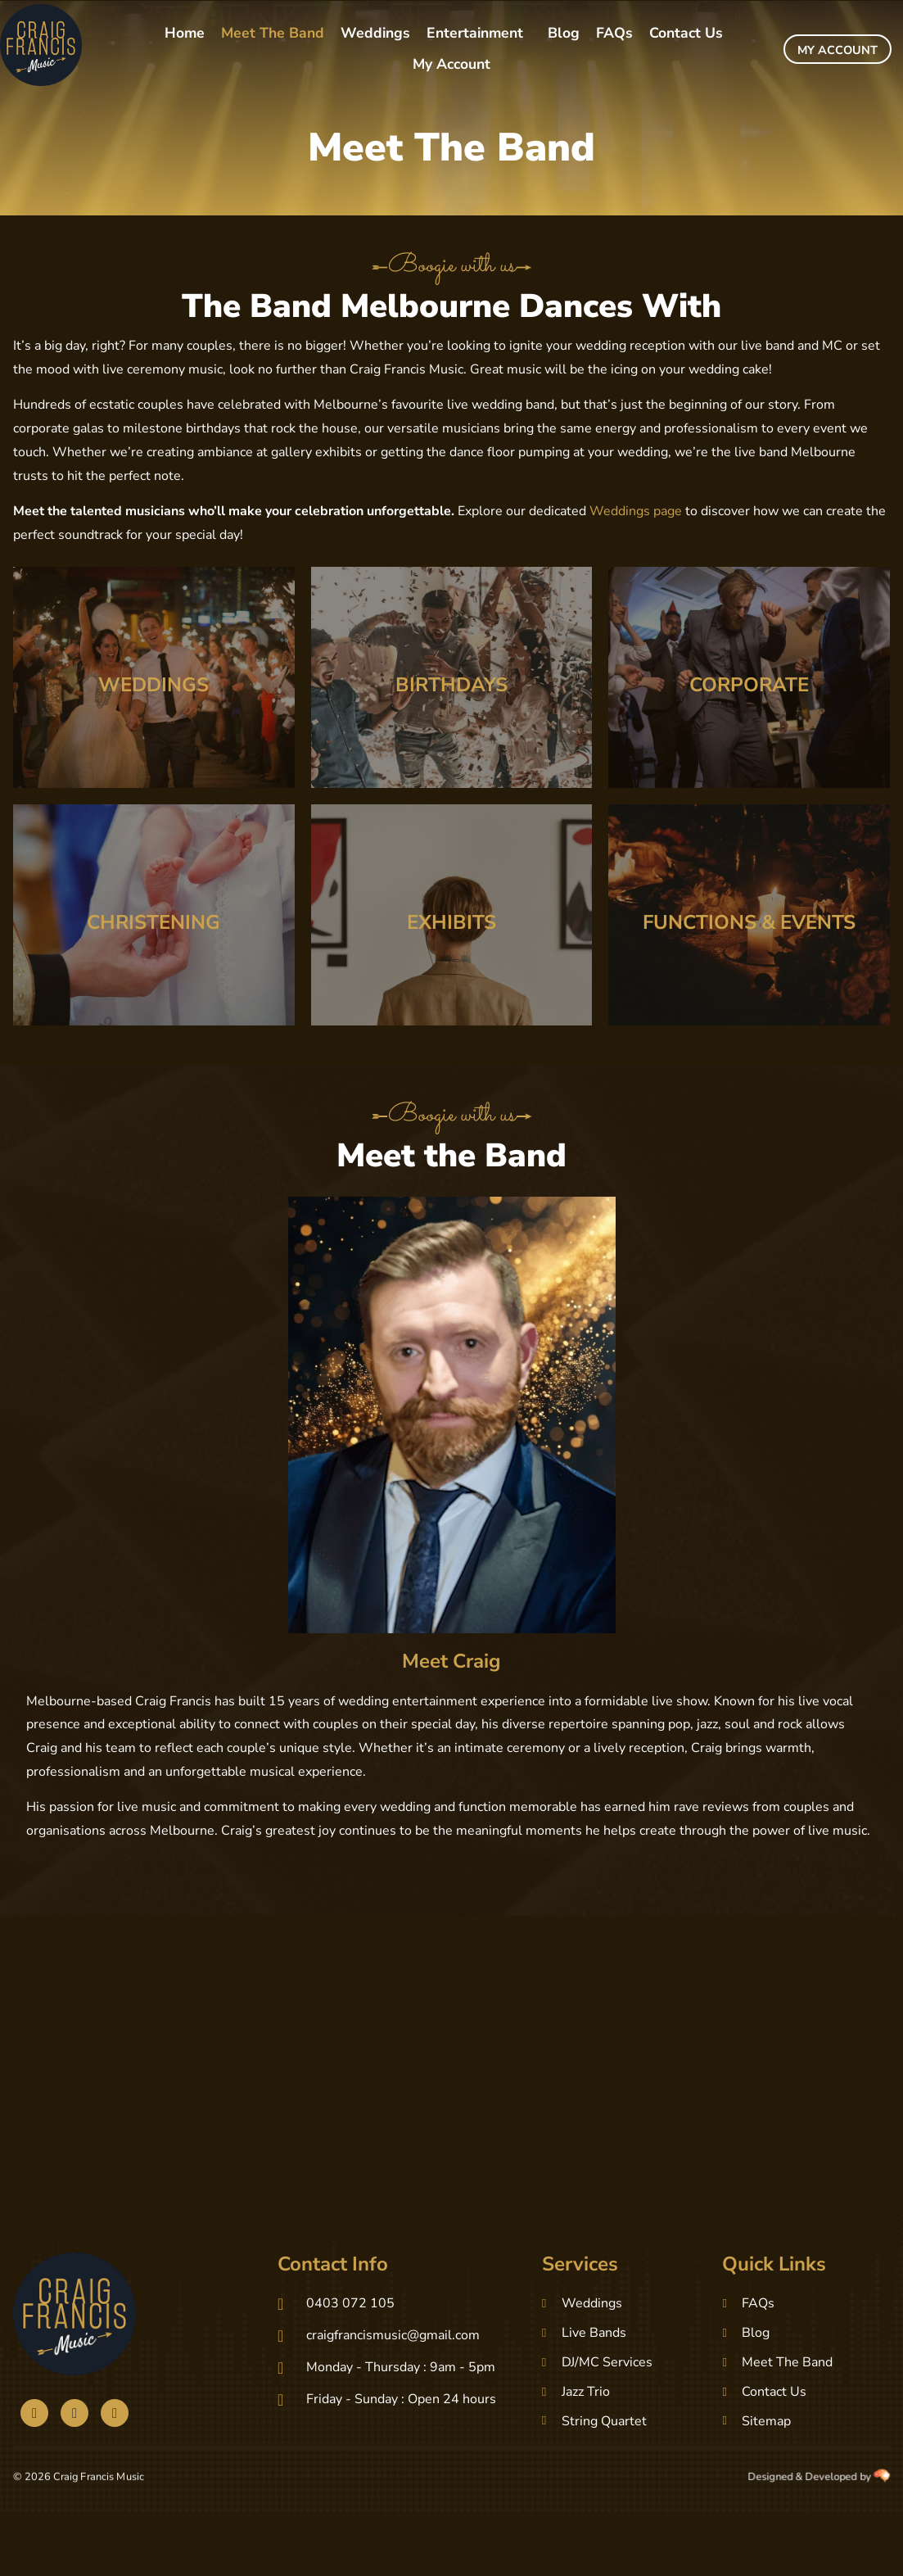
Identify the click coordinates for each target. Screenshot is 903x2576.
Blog (564, 33)
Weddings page (635, 511)
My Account (451, 64)
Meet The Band (272, 33)
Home (185, 33)
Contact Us (686, 33)
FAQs (614, 33)
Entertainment (475, 33)
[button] (479, 33)
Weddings (375, 33)
